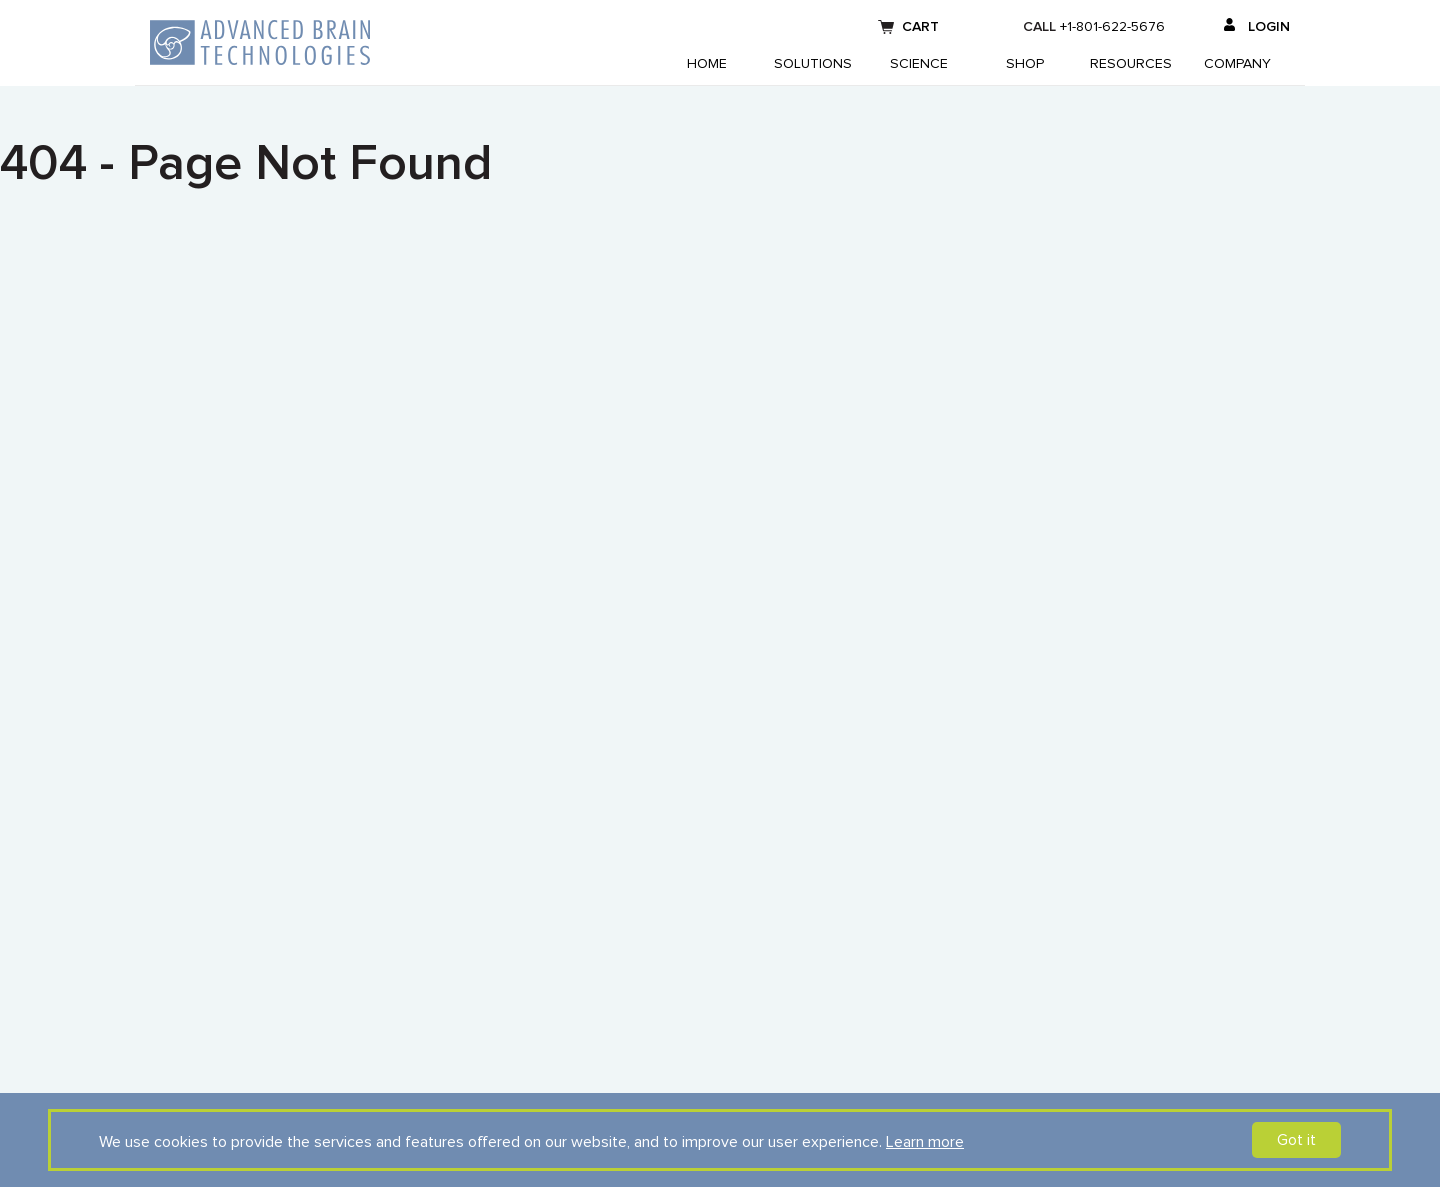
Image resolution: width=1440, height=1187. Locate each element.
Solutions (813, 64)
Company (1237, 64)
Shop (1025, 64)
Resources (1131, 64)
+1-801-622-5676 (1112, 27)
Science (919, 64)
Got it (1296, 1140)
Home (707, 64)
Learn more (925, 1142)
